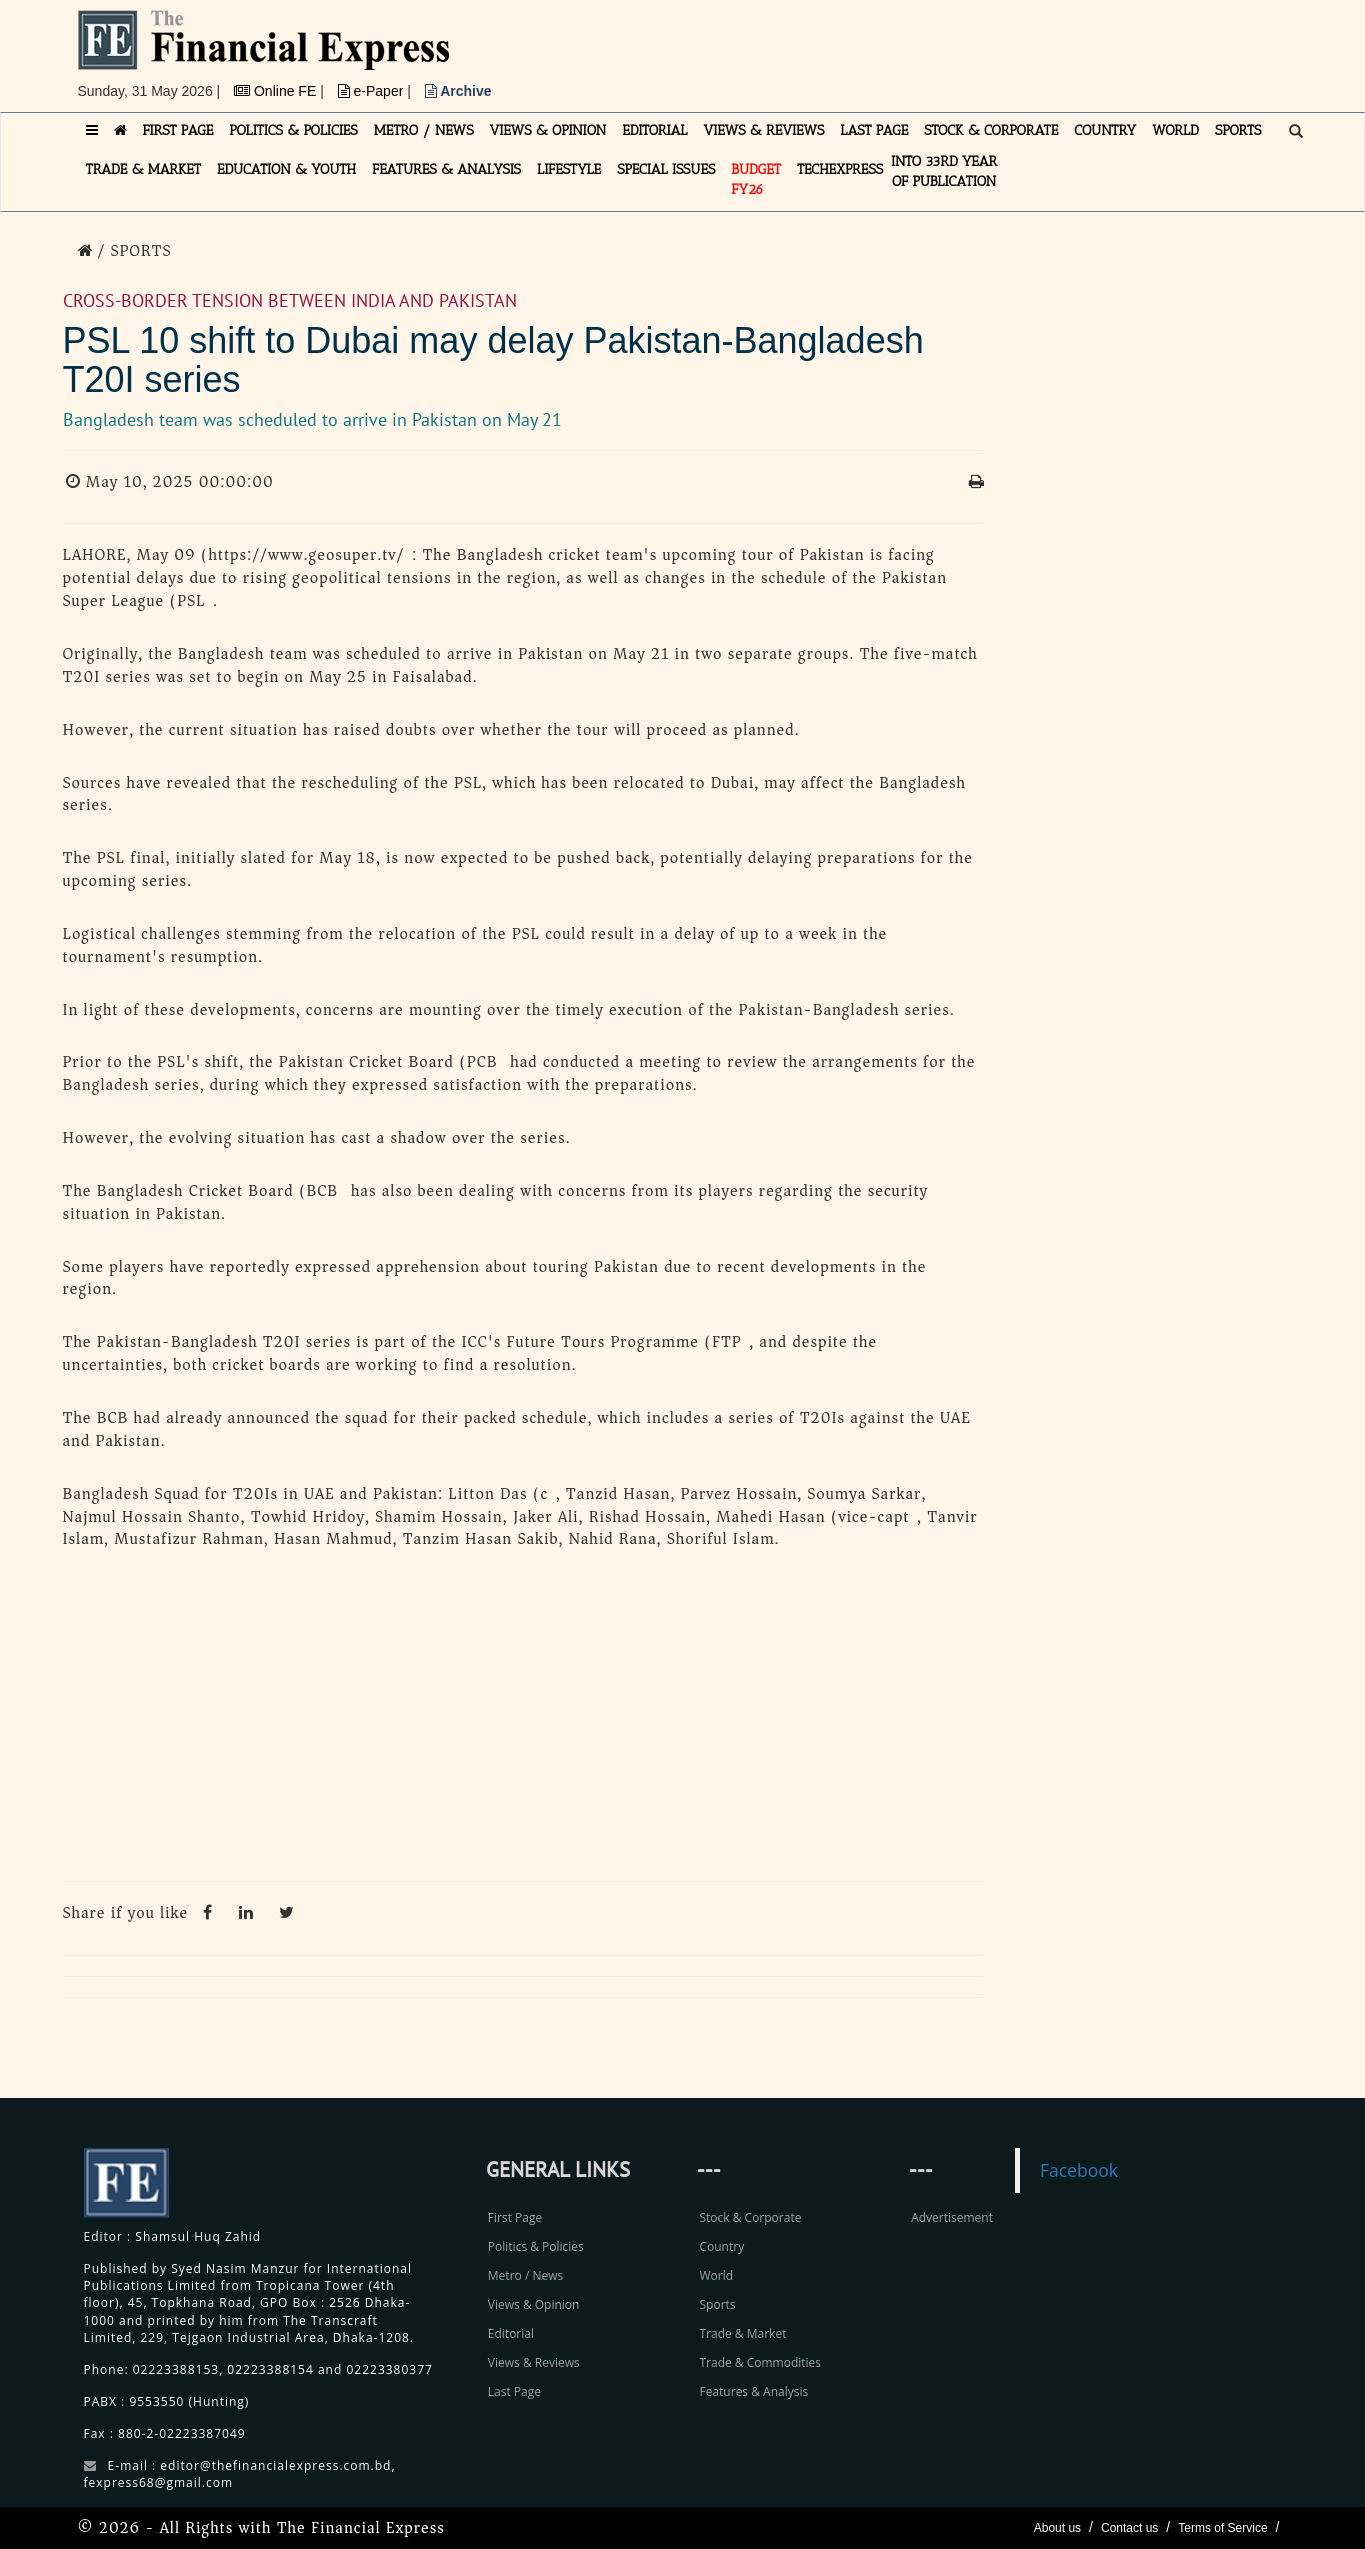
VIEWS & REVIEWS (763, 130)
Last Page (514, 2391)
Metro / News (525, 2275)
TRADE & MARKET (144, 169)
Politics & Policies (536, 2246)
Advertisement (952, 2217)
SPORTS (1238, 130)
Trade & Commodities (760, 2362)
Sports (717, 2304)
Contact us (1129, 2528)
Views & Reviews (534, 2362)
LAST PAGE (874, 130)
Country (721, 2246)
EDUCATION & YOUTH (286, 169)
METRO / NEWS (424, 130)
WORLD (1175, 130)
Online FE (277, 91)
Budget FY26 (756, 179)
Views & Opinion (534, 2304)
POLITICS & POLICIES (293, 130)
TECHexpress (840, 169)
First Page (515, 2217)
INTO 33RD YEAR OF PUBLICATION (944, 171)
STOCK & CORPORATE (991, 130)
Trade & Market (742, 2333)
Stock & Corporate (750, 2217)
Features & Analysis (753, 2391)
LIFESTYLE (569, 169)
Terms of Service (1222, 2528)
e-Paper (373, 91)
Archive (458, 91)
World (716, 2275)
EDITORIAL (654, 130)
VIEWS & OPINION (548, 130)
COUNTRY (1105, 130)
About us (1057, 2528)
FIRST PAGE (178, 130)
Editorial (511, 2333)
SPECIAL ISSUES (666, 169)
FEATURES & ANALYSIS (446, 169)
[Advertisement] (958, 55)
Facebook (1079, 2170)
